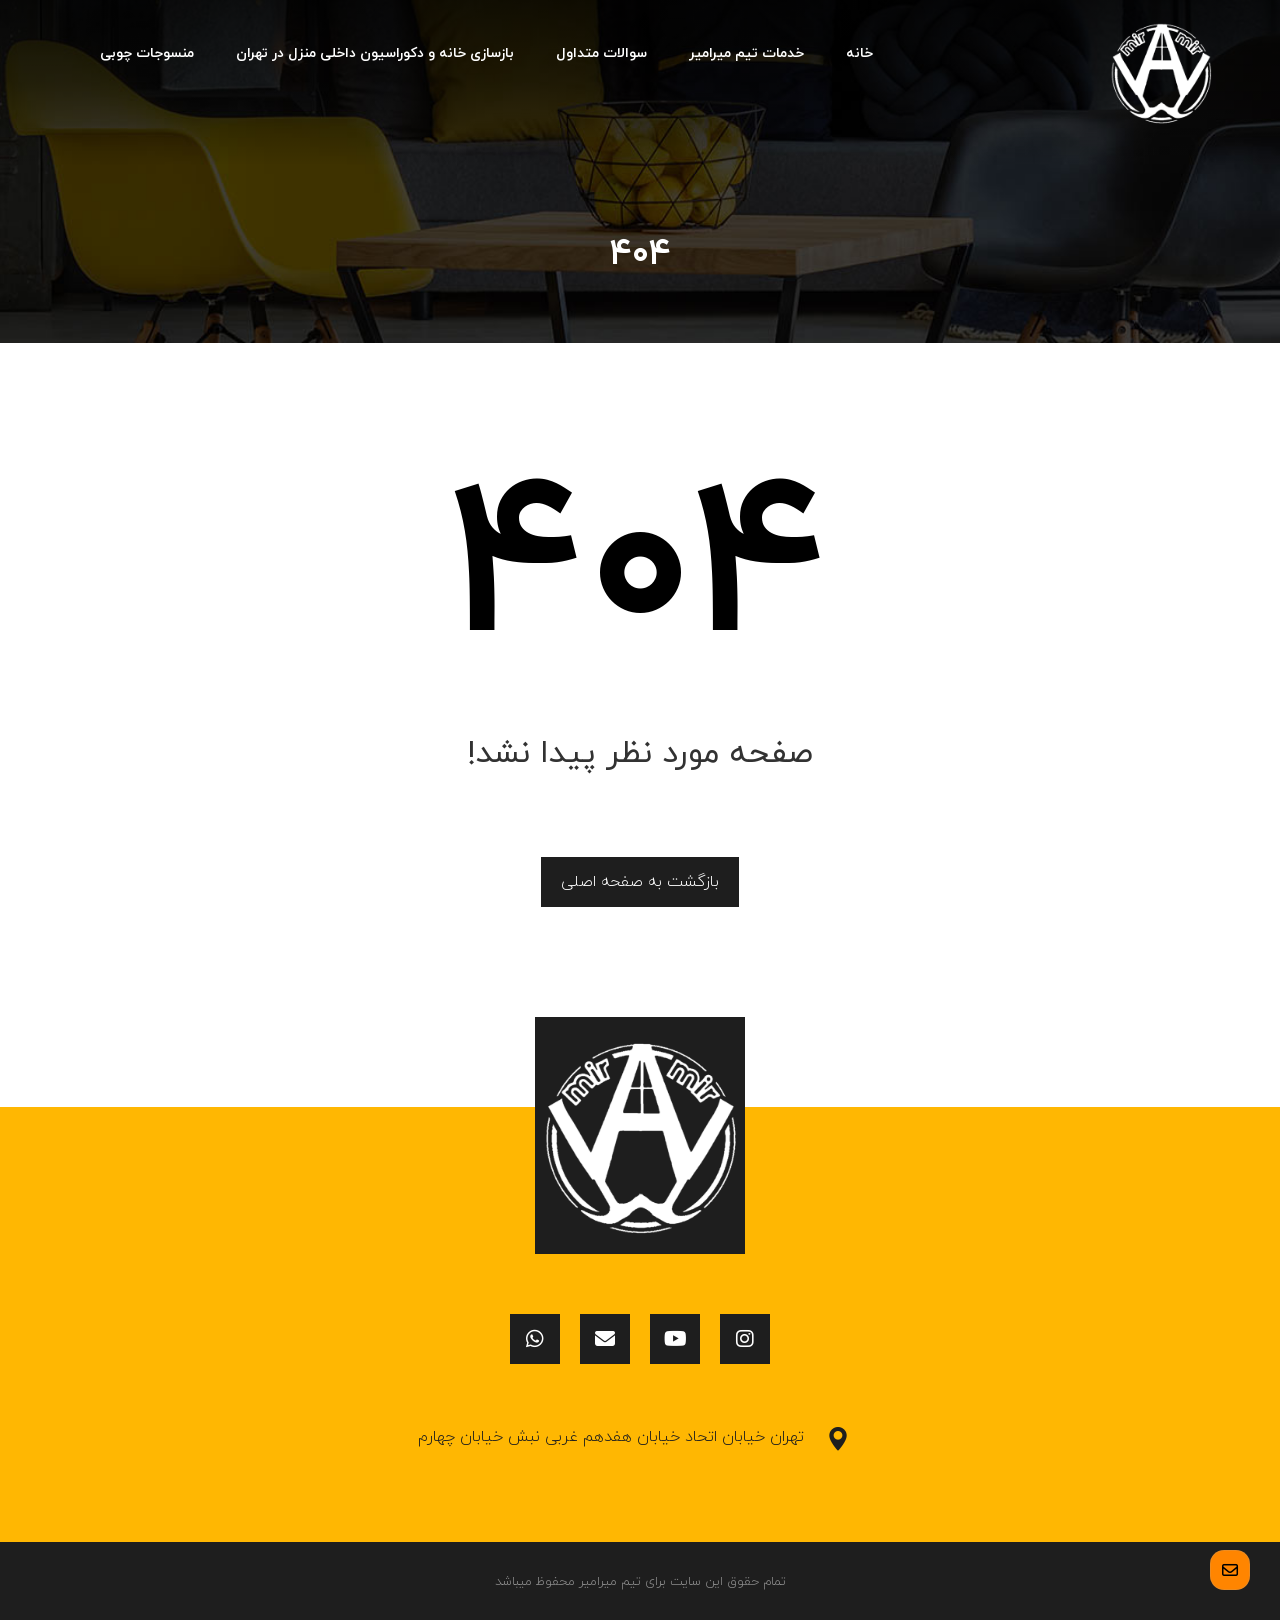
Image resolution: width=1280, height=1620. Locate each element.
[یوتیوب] (675, 1339)
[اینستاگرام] (745, 1339)
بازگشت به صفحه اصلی (640, 882)
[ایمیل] (605, 1339)
